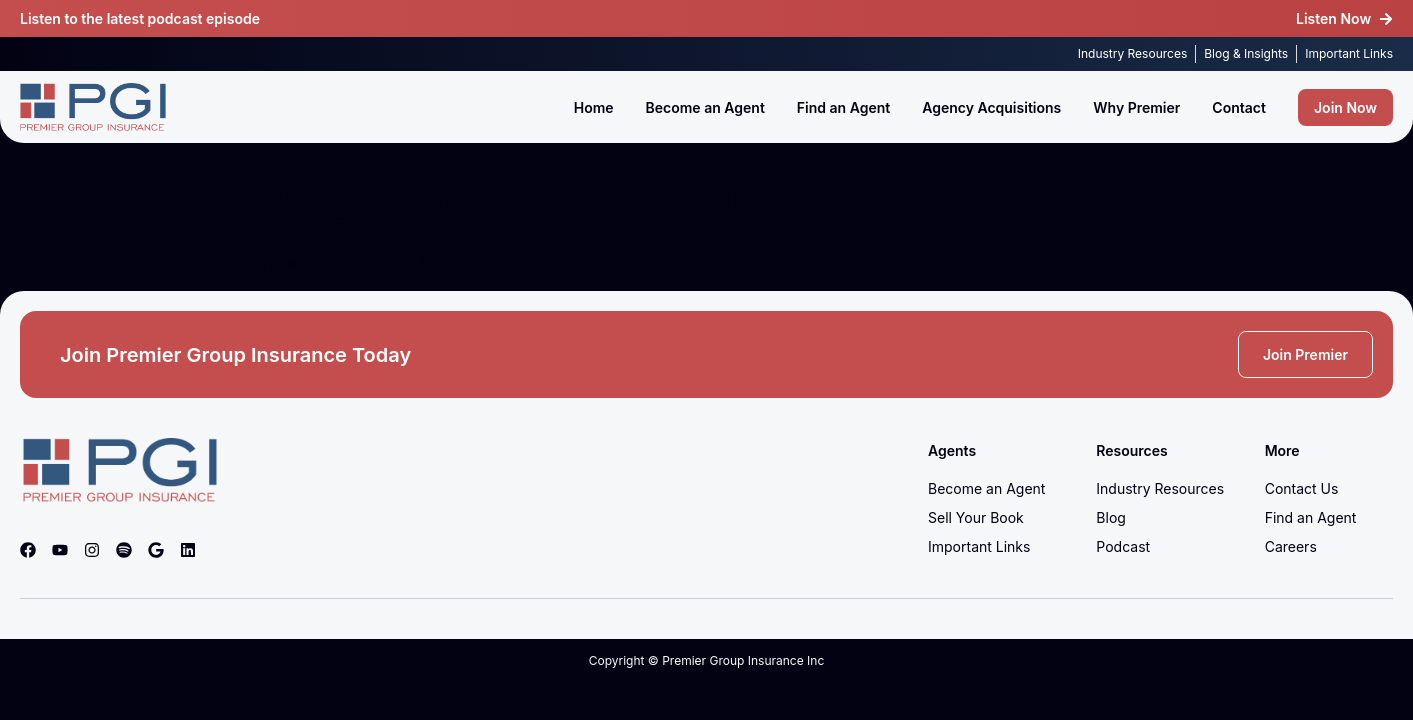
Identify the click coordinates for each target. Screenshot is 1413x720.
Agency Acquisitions (991, 107)
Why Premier (1136, 107)
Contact (1239, 107)
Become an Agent (705, 107)
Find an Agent (843, 107)
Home (594, 107)
